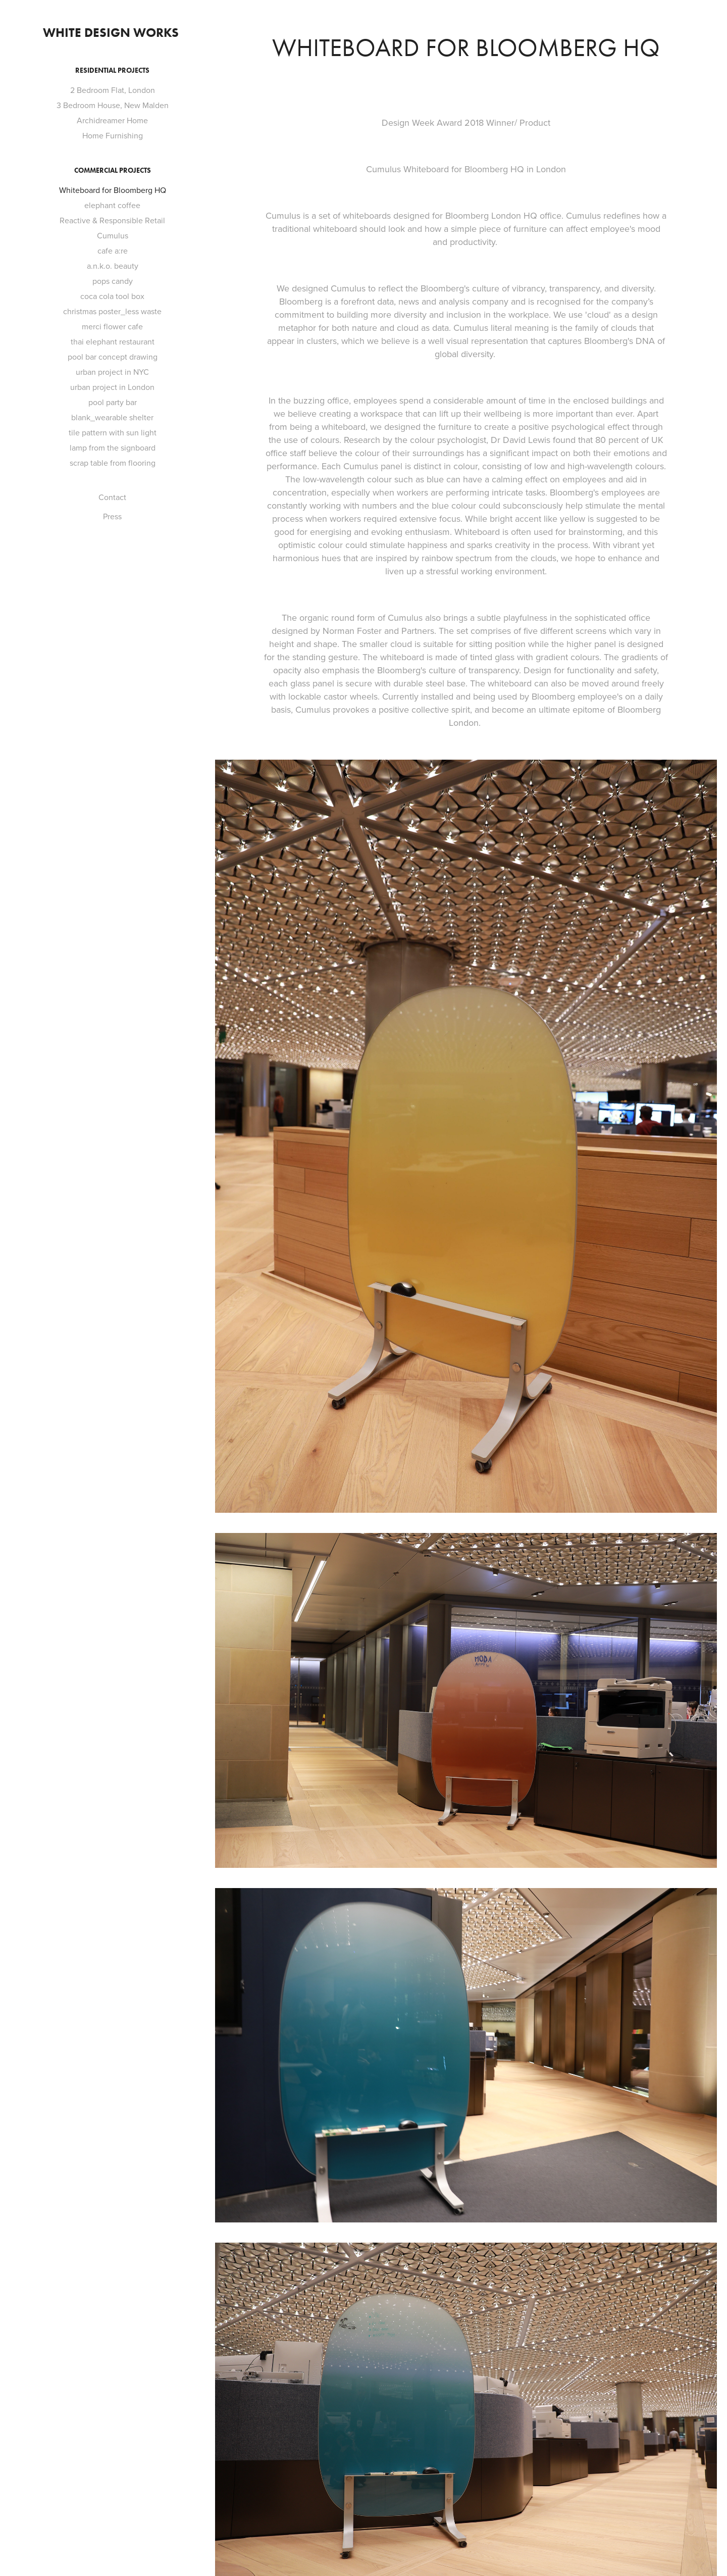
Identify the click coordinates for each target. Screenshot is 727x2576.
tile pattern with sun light (113, 432)
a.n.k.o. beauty (112, 265)
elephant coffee (112, 205)
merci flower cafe (112, 326)
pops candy (112, 280)
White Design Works (112, 32)
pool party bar (112, 402)
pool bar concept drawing (113, 356)
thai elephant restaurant (112, 341)
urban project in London (112, 386)
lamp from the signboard (112, 447)
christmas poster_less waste (112, 311)
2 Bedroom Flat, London (112, 89)
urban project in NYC (112, 371)
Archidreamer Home (112, 120)
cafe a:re (112, 250)
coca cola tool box (112, 296)
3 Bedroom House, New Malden (113, 105)
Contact (112, 497)
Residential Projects (112, 70)
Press (112, 516)
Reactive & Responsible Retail (112, 220)
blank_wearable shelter (112, 417)
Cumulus (112, 235)
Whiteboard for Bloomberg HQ (112, 189)
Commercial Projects (112, 170)
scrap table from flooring (112, 462)
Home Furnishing (112, 135)
